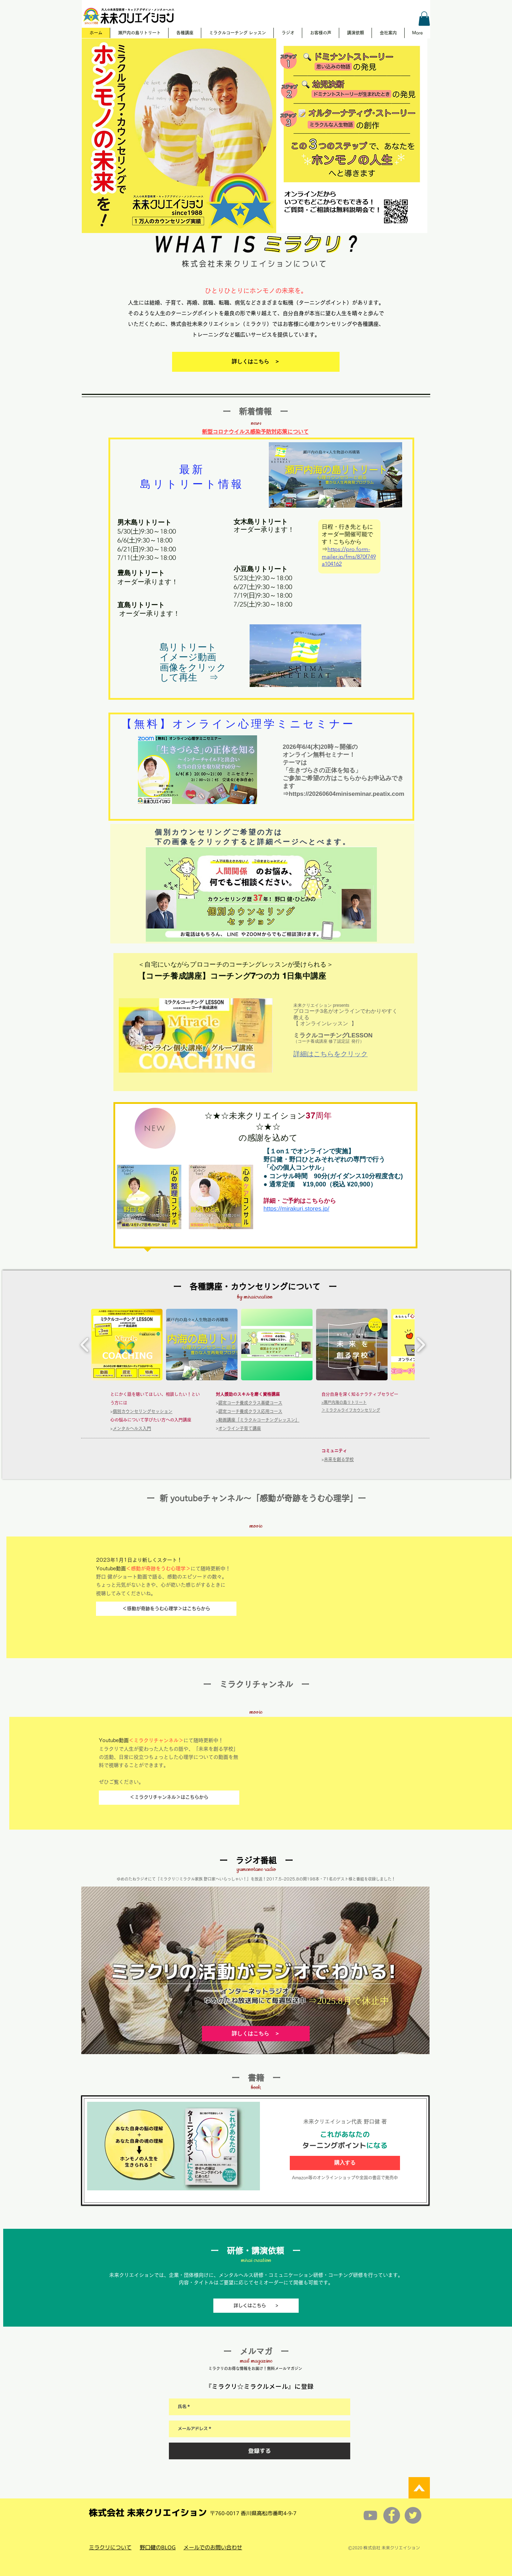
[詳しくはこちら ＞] (256, 362)
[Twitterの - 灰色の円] (413, 2515)
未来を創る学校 (339, 1459)
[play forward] (421, 1344)
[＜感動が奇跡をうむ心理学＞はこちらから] (166, 1609)
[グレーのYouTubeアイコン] (370, 2515)
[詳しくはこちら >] (256, 2306)
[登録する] (259, 2451)
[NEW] (155, 1128)
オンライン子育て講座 (239, 1428)
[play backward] (85, 1344)
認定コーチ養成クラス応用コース (250, 1411)
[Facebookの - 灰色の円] (391, 2515)
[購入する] (345, 2163)
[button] (424, 18)
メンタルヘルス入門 (132, 1428)
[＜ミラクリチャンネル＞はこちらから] (169, 1797)
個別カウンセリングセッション (142, 1411)
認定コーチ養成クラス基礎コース (250, 1403)
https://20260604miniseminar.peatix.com (346, 793)
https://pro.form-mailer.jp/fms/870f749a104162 (349, 556)
